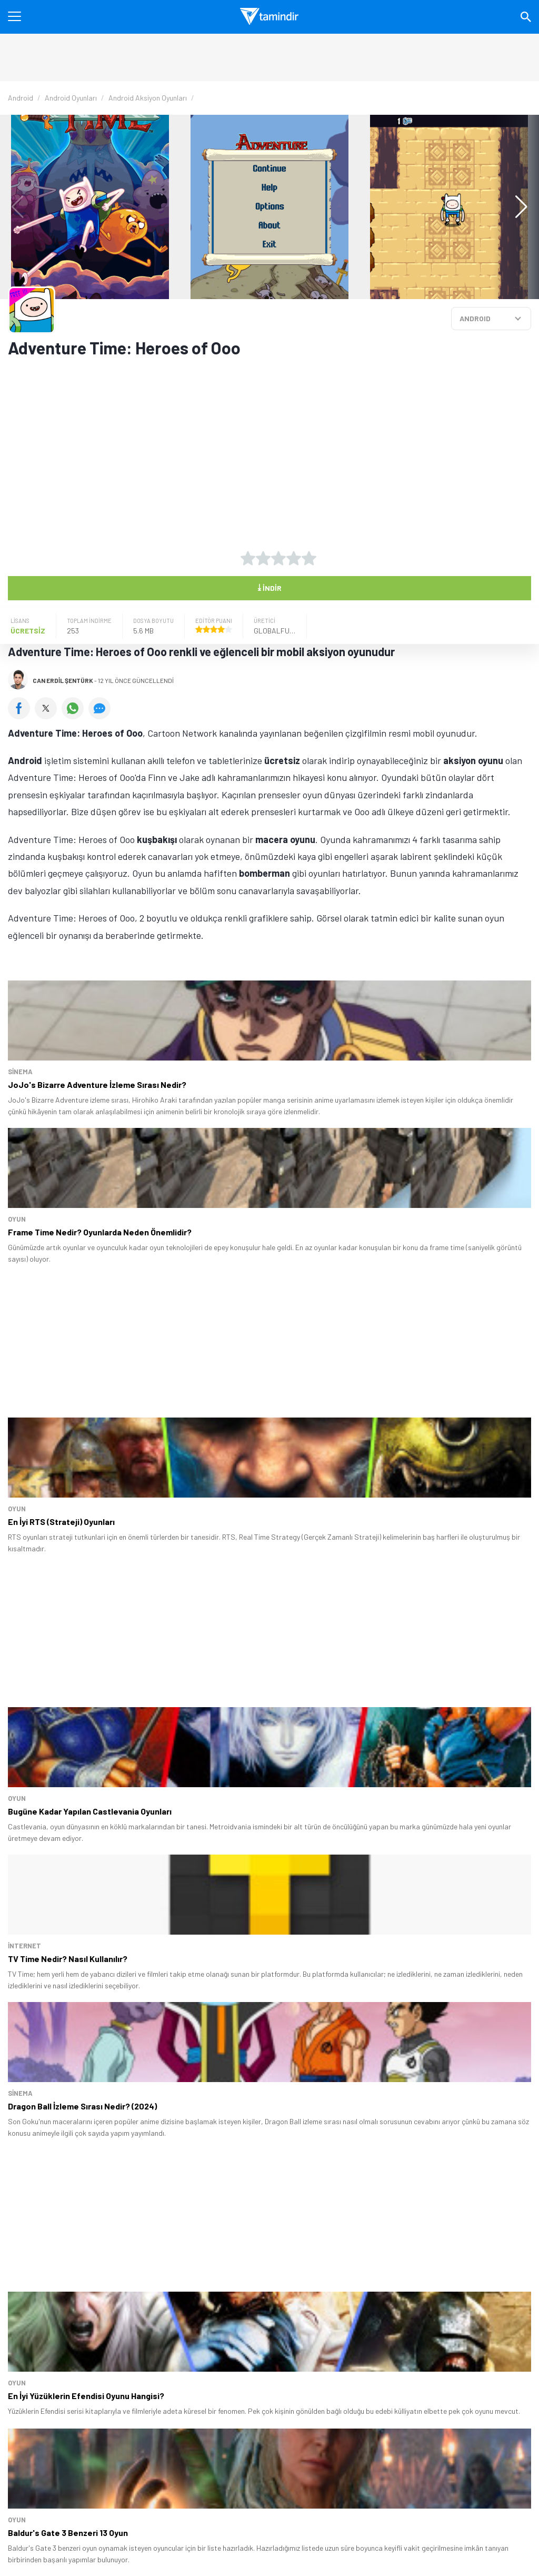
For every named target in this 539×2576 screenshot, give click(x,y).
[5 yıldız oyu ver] (309, 558)
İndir (269, 587)
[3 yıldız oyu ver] (278, 558)
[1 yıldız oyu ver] (248, 558)
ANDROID (475, 318)
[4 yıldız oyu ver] (293, 558)
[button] (516, 207)
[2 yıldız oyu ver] (263, 558)
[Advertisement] (239, 446)
